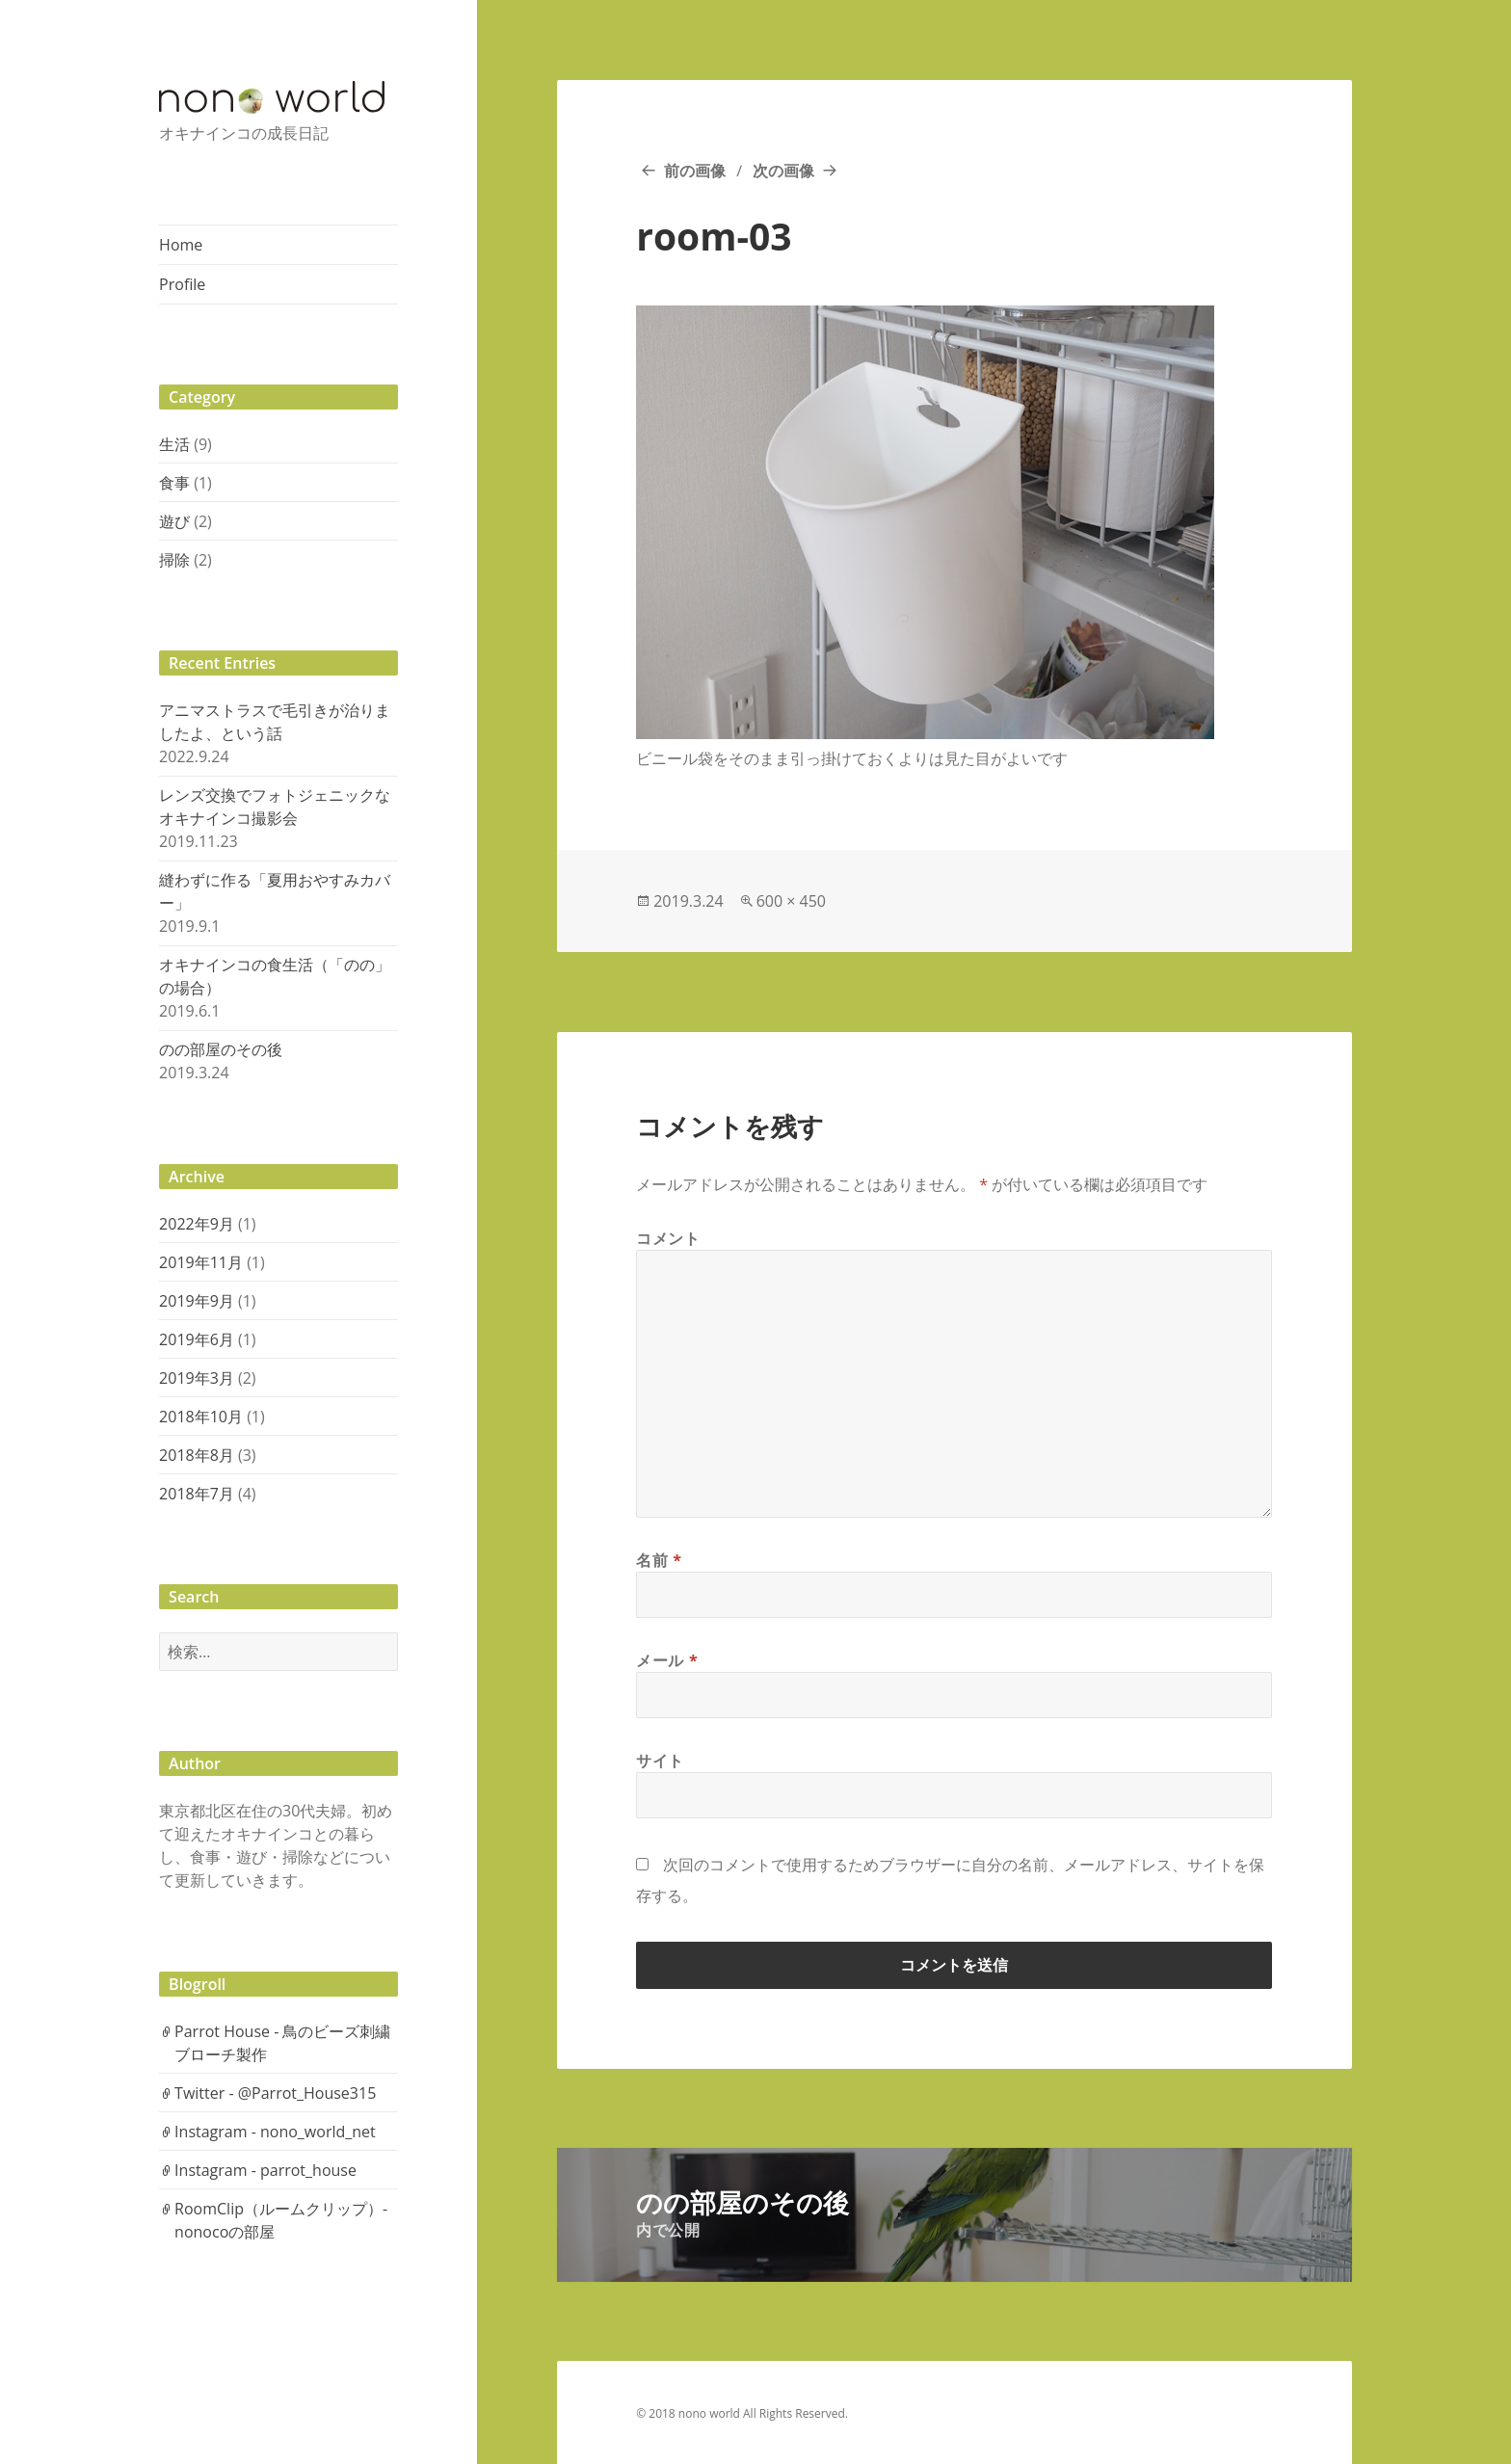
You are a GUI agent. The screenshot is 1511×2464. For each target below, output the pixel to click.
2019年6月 (196, 1339)
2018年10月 (201, 1416)
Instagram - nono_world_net (275, 2131)
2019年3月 (196, 1378)
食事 (174, 482)
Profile (182, 284)
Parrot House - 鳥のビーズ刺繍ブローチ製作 (282, 2043)
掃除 (174, 559)
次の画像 (783, 170)
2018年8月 (196, 1455)
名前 (658, 1560)
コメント (668, 1238)
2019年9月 (196, 1300)
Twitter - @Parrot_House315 (275, 2093)
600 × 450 (791, 901)
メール (667, 1660)
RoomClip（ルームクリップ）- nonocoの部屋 (280, 2220)
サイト (660, 1760)
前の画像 (695, 170)
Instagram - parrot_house (265, 2170)
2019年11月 (201, 1262)
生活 (174, 444)
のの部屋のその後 (220, 1049)
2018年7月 (196, 1493)
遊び (174, 521)
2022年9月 (196, 1223)
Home (180, 244)
